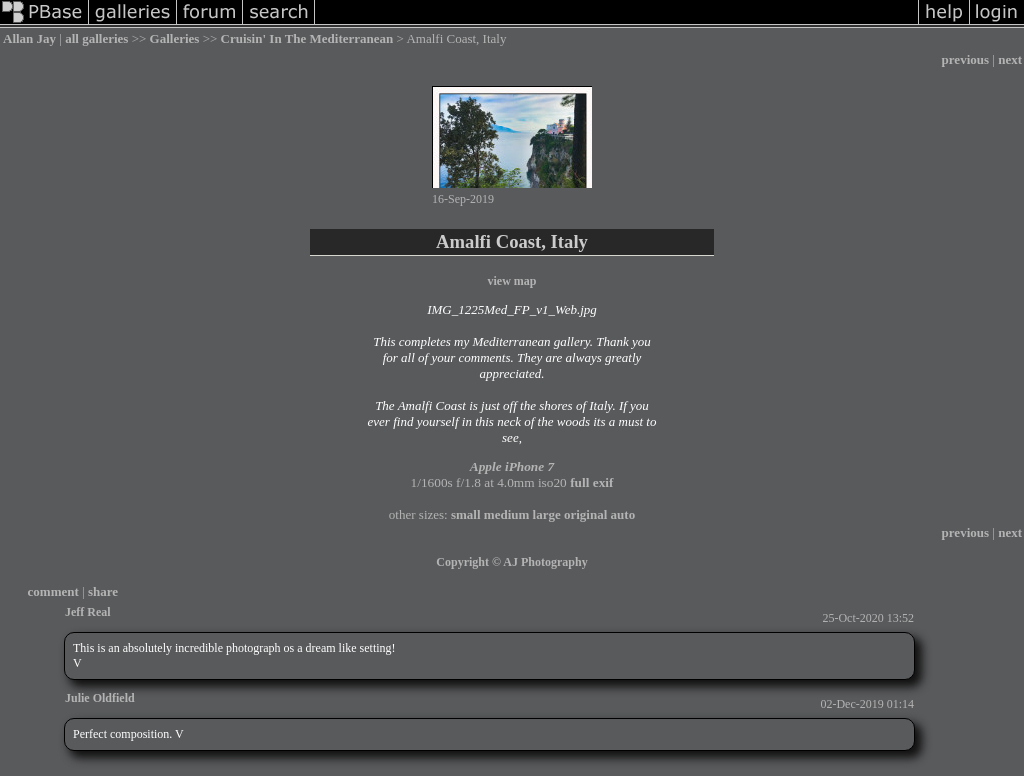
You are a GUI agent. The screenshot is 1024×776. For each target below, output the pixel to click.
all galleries (96, 38)
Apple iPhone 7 (512, 466)
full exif (591, 482)
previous (965, 59)
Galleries (175, 38)
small (466, 514)
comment (53, 591)
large (547, 514)
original (585, 514)
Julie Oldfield (100, 698)
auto (623, 514)
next (1010, 59)
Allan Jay (29, 38)
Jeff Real (88, 612)
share (103, 591)
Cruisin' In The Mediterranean (307, 38)
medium (507, 514)
